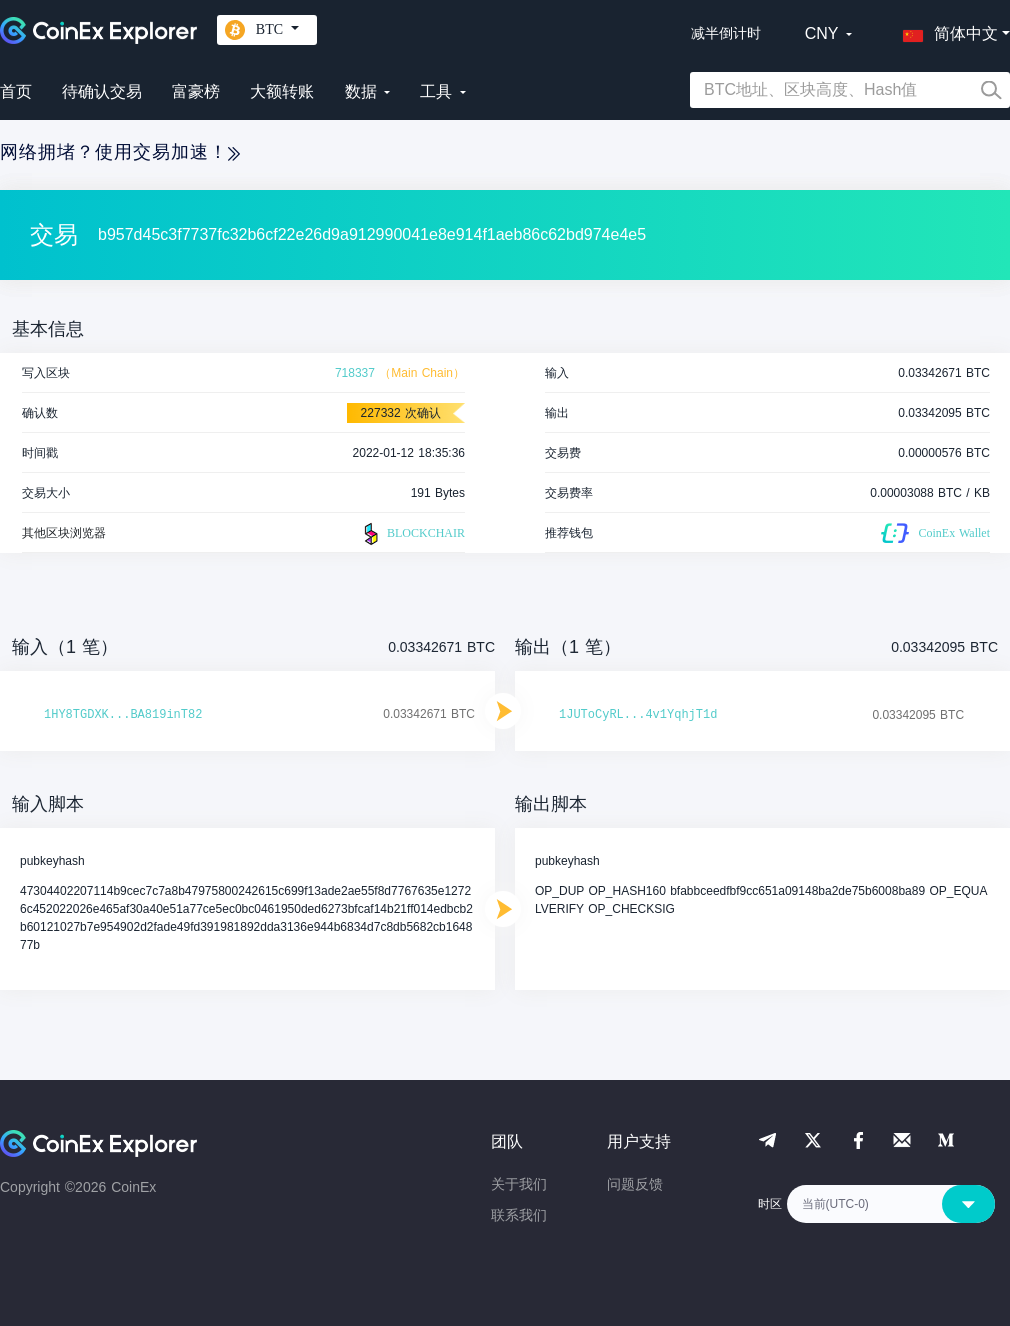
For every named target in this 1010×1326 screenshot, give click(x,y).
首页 (16, 91)
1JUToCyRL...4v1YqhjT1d (638, 715)
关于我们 (519, 1184)
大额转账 (282, 91)
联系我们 (519, 1215)
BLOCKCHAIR (412, 534)
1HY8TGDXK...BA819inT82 (123, 715)
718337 (355, 373)
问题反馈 (635, 1184)
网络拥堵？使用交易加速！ (120, 152)
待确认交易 (102, 91)
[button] (946, 30)
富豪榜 (196, 91)
